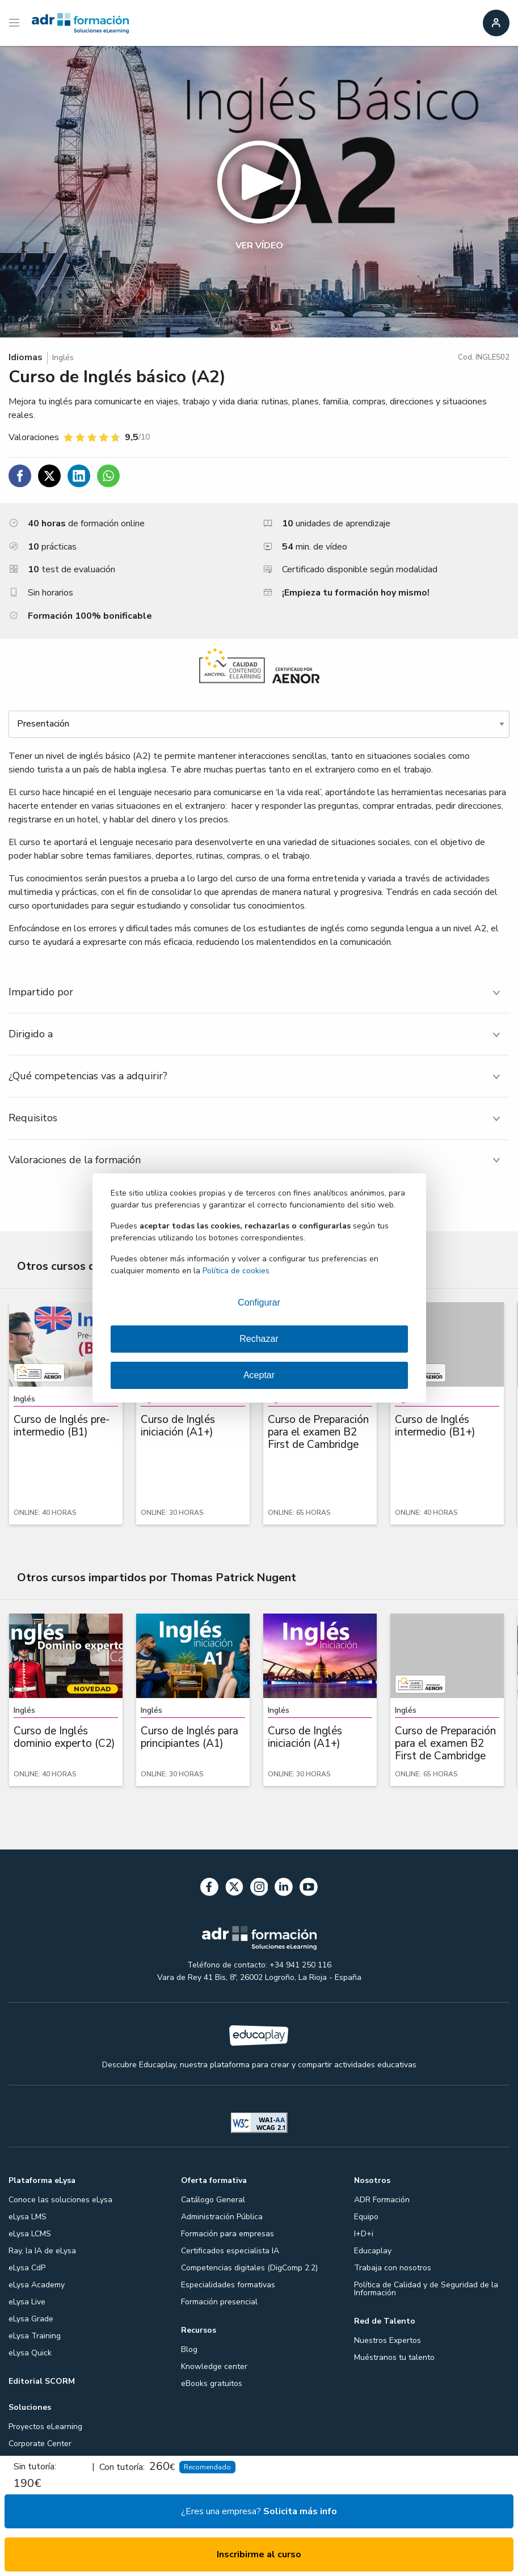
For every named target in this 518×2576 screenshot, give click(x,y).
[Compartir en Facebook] (20, 475)
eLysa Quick (30, 2352)
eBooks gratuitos (211, 2383)
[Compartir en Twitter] (49, 475)
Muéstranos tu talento (394, 2357)
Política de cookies (236, 1270)
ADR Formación (382, 2199)
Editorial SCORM (42, 2381)
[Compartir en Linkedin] (79, 475)
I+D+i (363, 2233)
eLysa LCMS (30, 2233)
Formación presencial (219, 2301)
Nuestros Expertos (387, 2340)
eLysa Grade (31, 2318)
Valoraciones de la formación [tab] (75, 1160)
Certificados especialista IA (230, 2250)
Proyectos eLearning (45, 2426)
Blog (189, 2349)
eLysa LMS (28, 2216)
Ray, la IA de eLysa (42, 2250)
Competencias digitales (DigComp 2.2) (249, 2267)
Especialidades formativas (228, 2284)
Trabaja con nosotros (392, 2267)
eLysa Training (35, 2335)
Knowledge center (214, 2366)
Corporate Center (40, 2443)
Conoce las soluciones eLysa (60, 2199)
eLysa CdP (27, 2267)
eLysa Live (27, 2301)
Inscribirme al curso (259, 2554)
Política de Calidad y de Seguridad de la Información (426, 2288)
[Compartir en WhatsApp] (108, 475)
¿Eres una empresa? (259, 2511)
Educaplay (372, 2250)
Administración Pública (222, 2216)
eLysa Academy (37, 2284)
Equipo (366, 2216)
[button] (259, 191)
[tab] (259, 992)
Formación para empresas (227, 2233)
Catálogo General (213, 2199)
